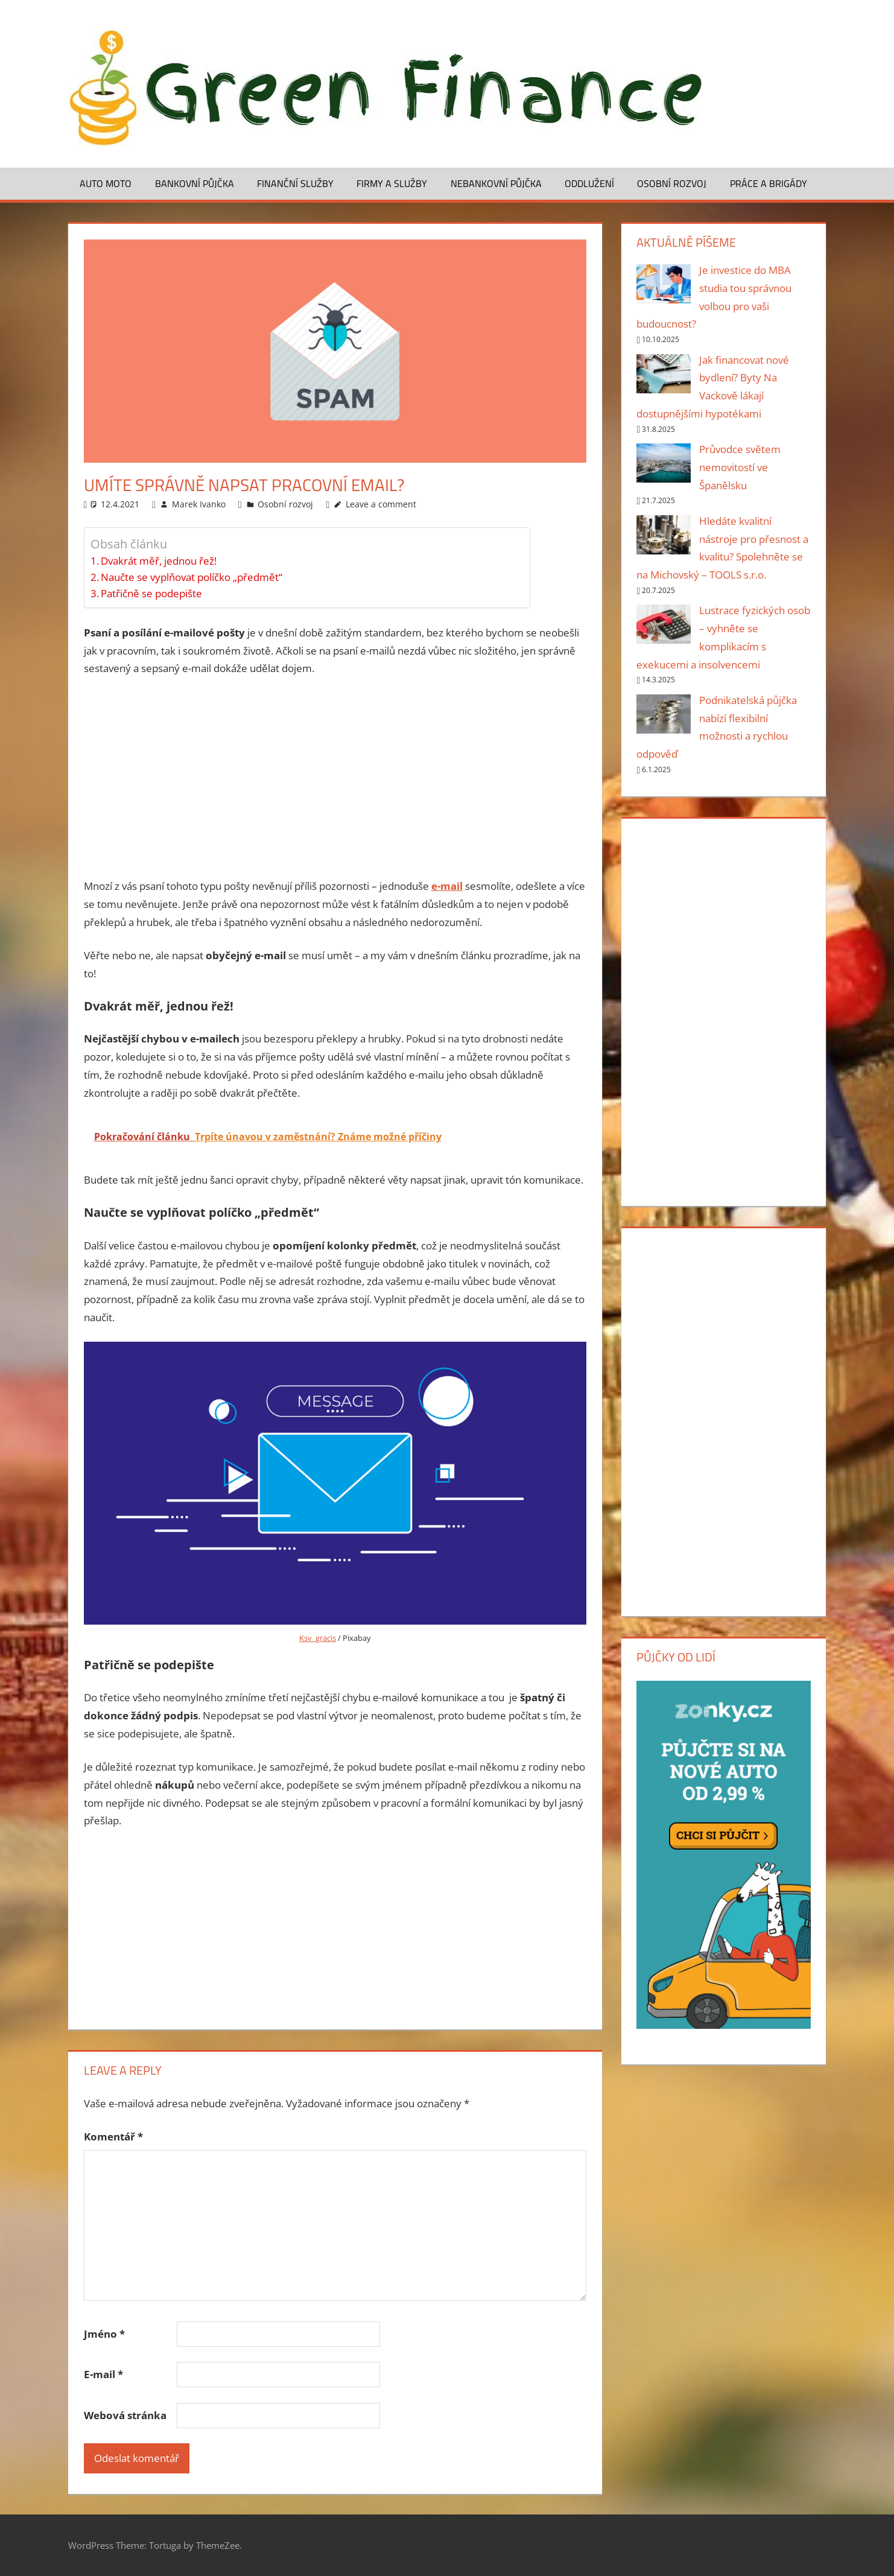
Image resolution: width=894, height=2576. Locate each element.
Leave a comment (381, 504)
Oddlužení (589, 183)
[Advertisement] (335, 777)
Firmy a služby (392, 183)
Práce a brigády (768, 183)
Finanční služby (295, 183)
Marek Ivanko (199, 504)
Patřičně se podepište (151, 593)
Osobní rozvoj (671, 183)
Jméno (104, 2334)
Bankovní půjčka (194, 183)
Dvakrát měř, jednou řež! (159, 561)
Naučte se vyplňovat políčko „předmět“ (191, 577)
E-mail (103, 2374)
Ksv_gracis (317, 1637)
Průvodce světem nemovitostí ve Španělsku (740, 467)
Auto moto (106, 183)
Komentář (113, 2136)
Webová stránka (125, 2415)
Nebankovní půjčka (496, 183)
